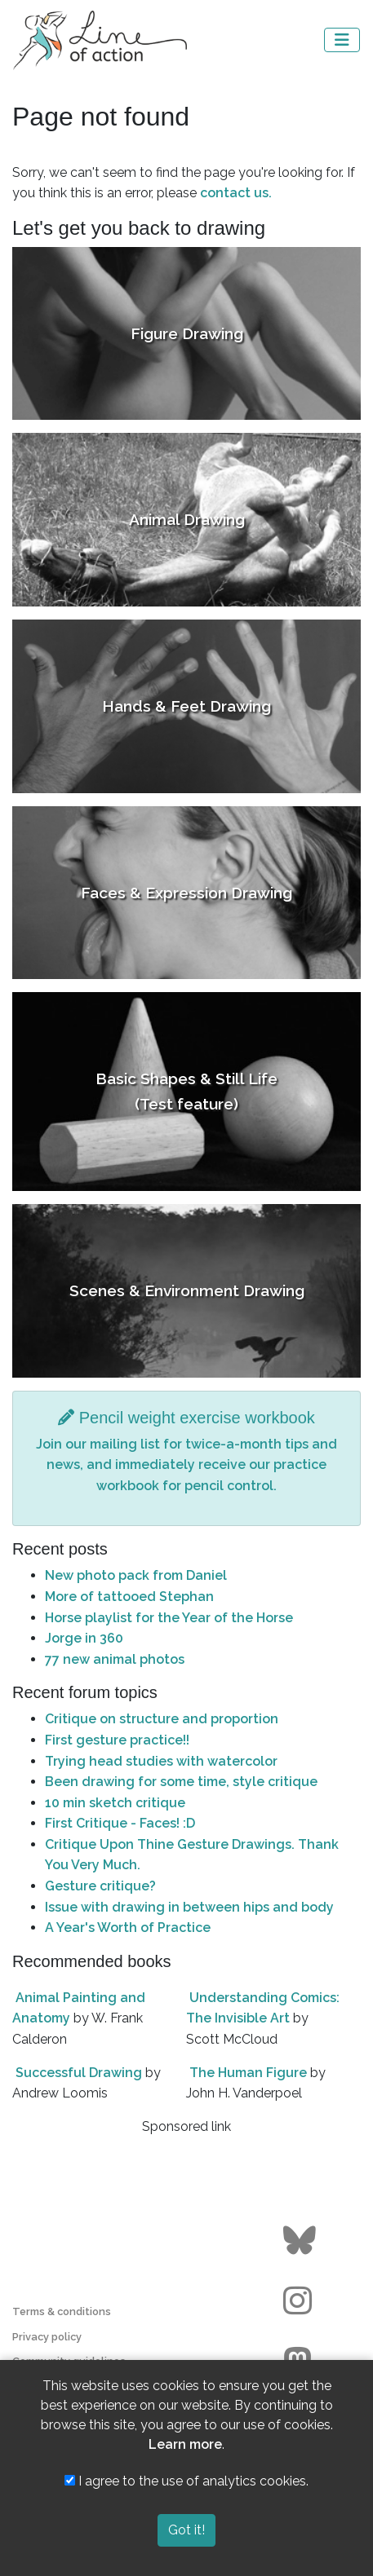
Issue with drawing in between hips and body (189, 1907)
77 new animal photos (114, 1659)
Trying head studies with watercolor (161, 1761)
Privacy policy (47, 2337)
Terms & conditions (61, 2311)
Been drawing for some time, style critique (181, 1781)
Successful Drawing (79, 2072)
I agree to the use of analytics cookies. (186, 2481)
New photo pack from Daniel (136, 1575)
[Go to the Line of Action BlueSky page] (301, 2241)
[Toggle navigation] (342, 40)
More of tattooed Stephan (129, 1596)
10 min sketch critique (115, 1803)
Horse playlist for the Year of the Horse (169, 1617)
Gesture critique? (100, 1886)
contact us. (236, 193)
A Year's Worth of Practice (128, 1927)
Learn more (185, 2444)
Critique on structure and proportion (161, 1719)
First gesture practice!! (117, 1740)
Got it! (186, 2530)
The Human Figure (248, 2072)
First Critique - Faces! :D (120, 1823)
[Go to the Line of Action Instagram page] (301, 2301)
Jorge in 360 (84, 1638)
